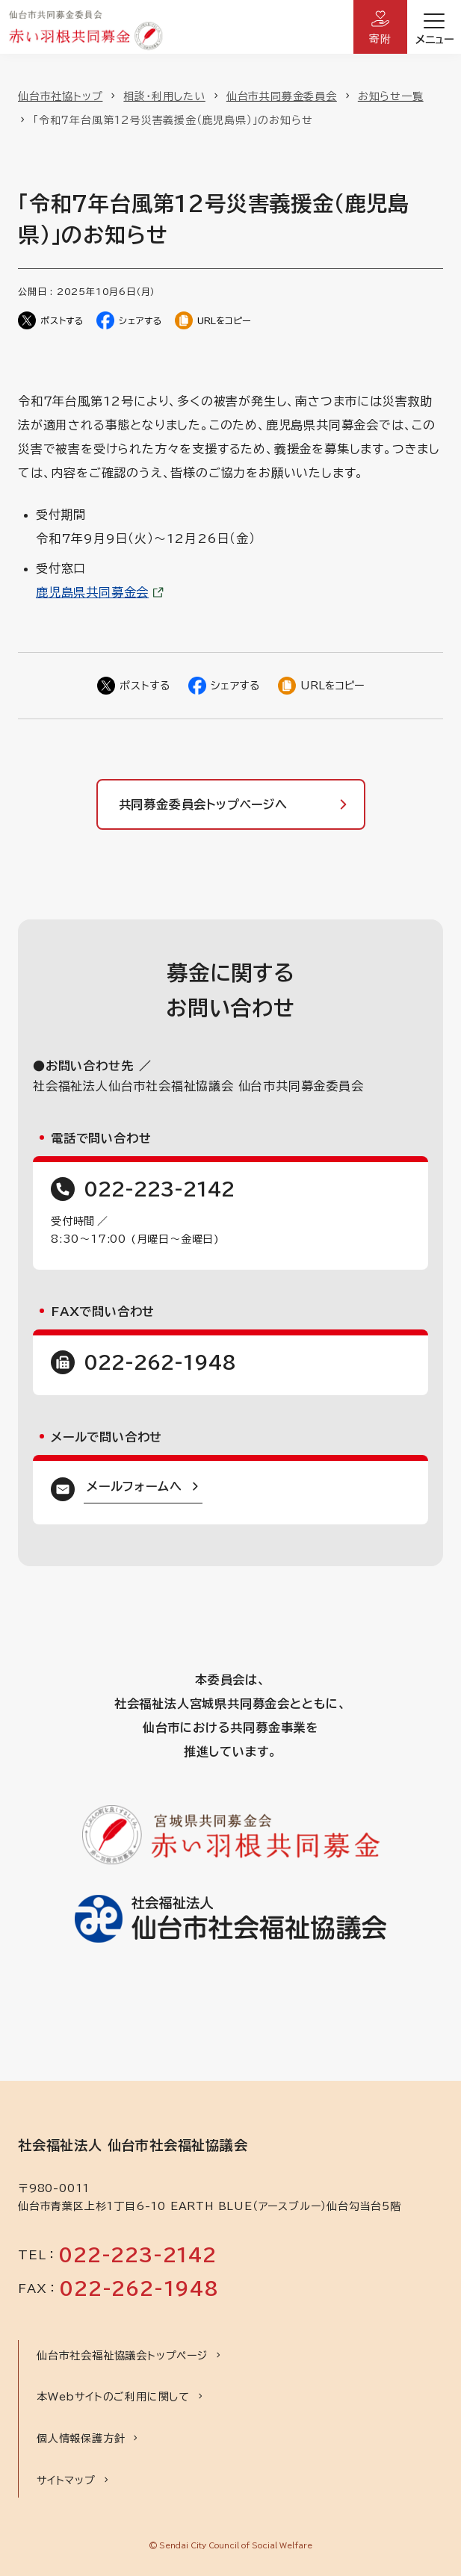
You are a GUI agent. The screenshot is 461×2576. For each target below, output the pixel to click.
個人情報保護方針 (81, 2438)
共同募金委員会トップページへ (203, 804)
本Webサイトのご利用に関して (113, 2397)
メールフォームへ (134, 1486)
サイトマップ (66, 2480)
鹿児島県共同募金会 (92, 592)
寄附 (380, 39)
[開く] (434, 27)
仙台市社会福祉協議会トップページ (122, 2355)
